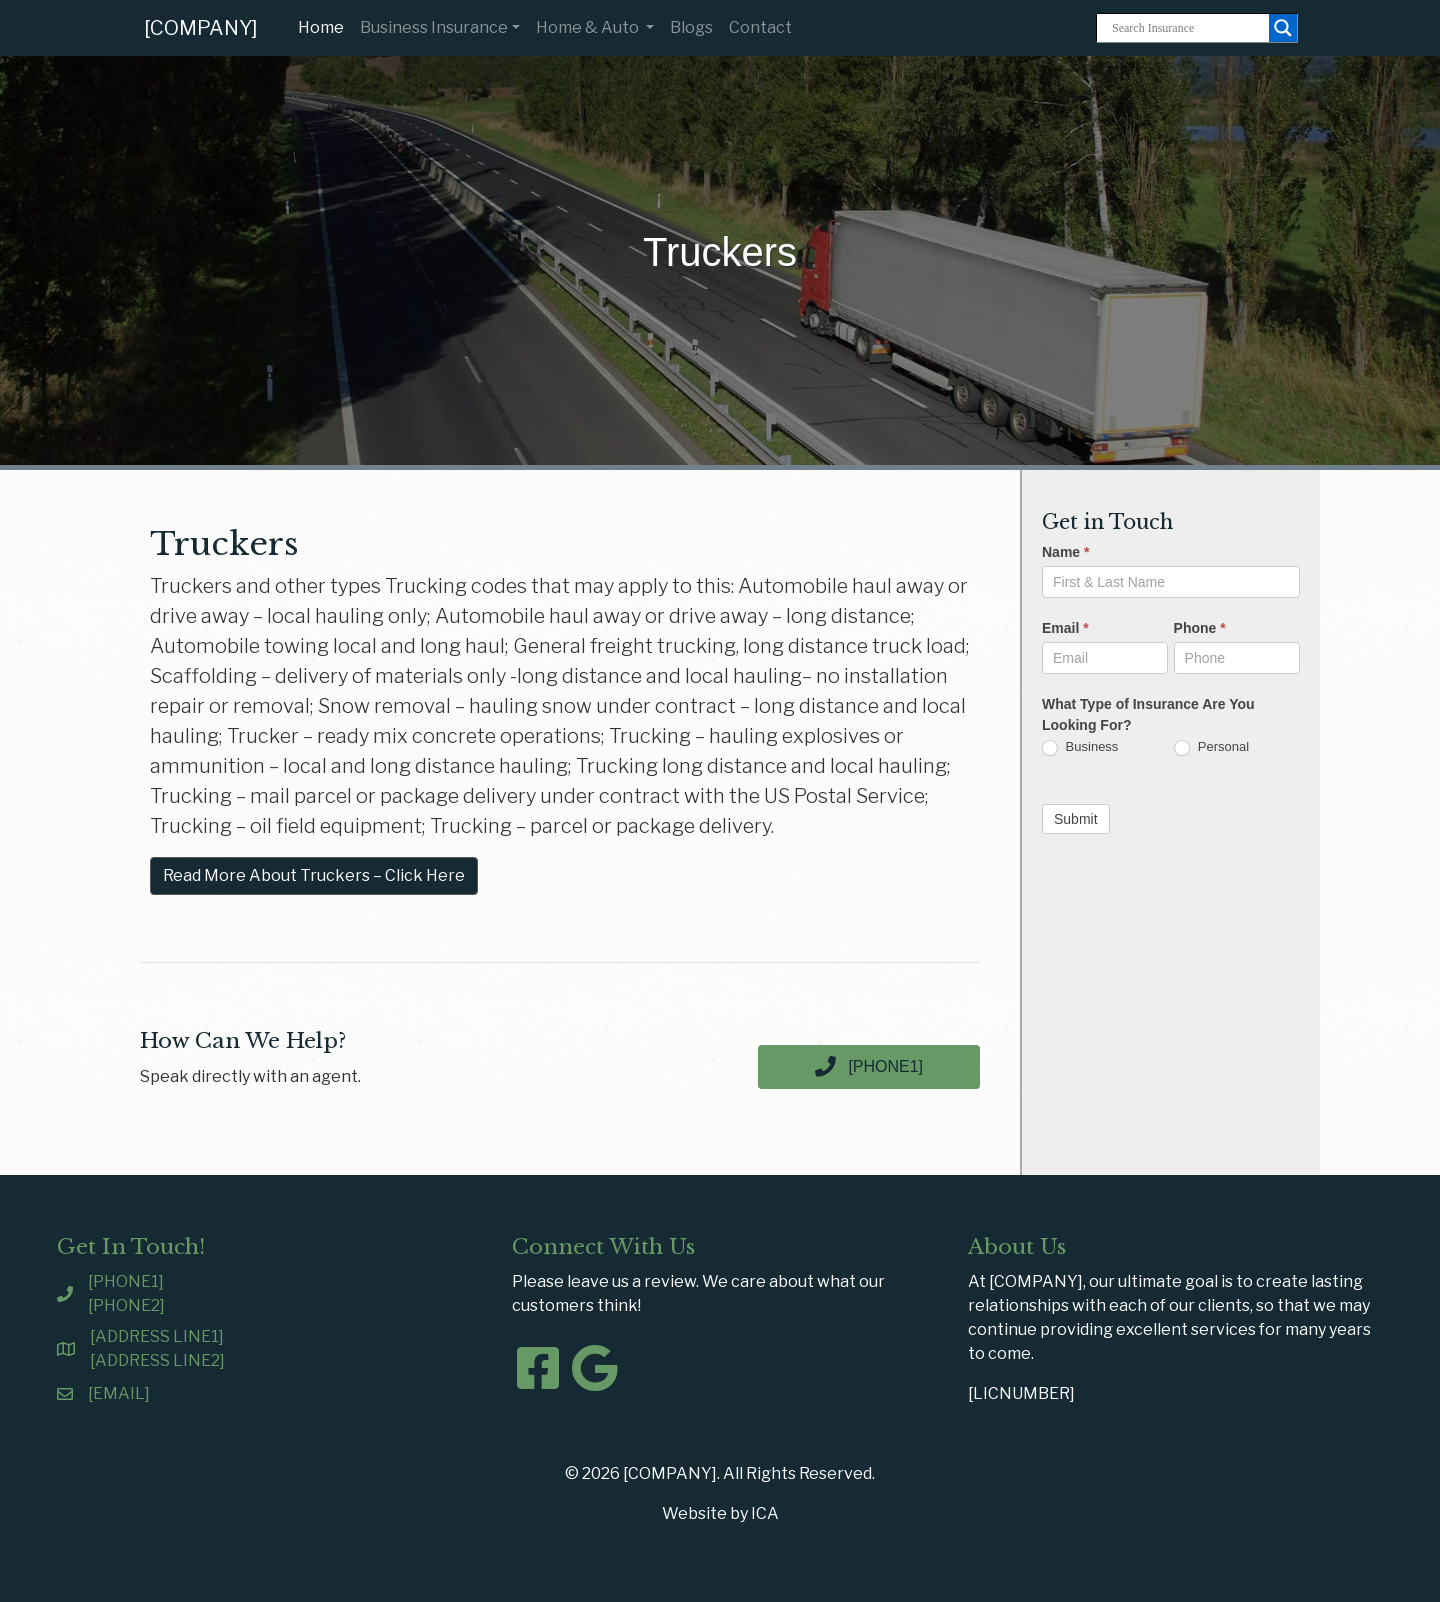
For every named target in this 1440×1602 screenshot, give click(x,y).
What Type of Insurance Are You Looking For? (1148, 714)
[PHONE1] (126, 1281)
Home (325, 26)
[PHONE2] (126, 1305)
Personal (1211, 747)
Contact (760, 27)
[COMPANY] (201, 28)
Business (1080, 747)
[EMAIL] (119, 1393)
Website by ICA (720, 1513)
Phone (1200, 628)
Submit (1076, 819)
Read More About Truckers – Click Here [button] (314, 875)
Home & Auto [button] (589, 27)
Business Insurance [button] (434, 27)
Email (1065, 628)
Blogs (691, 27)
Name (1065, 552)
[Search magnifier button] (1283, 28)
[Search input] (1188, 28)
